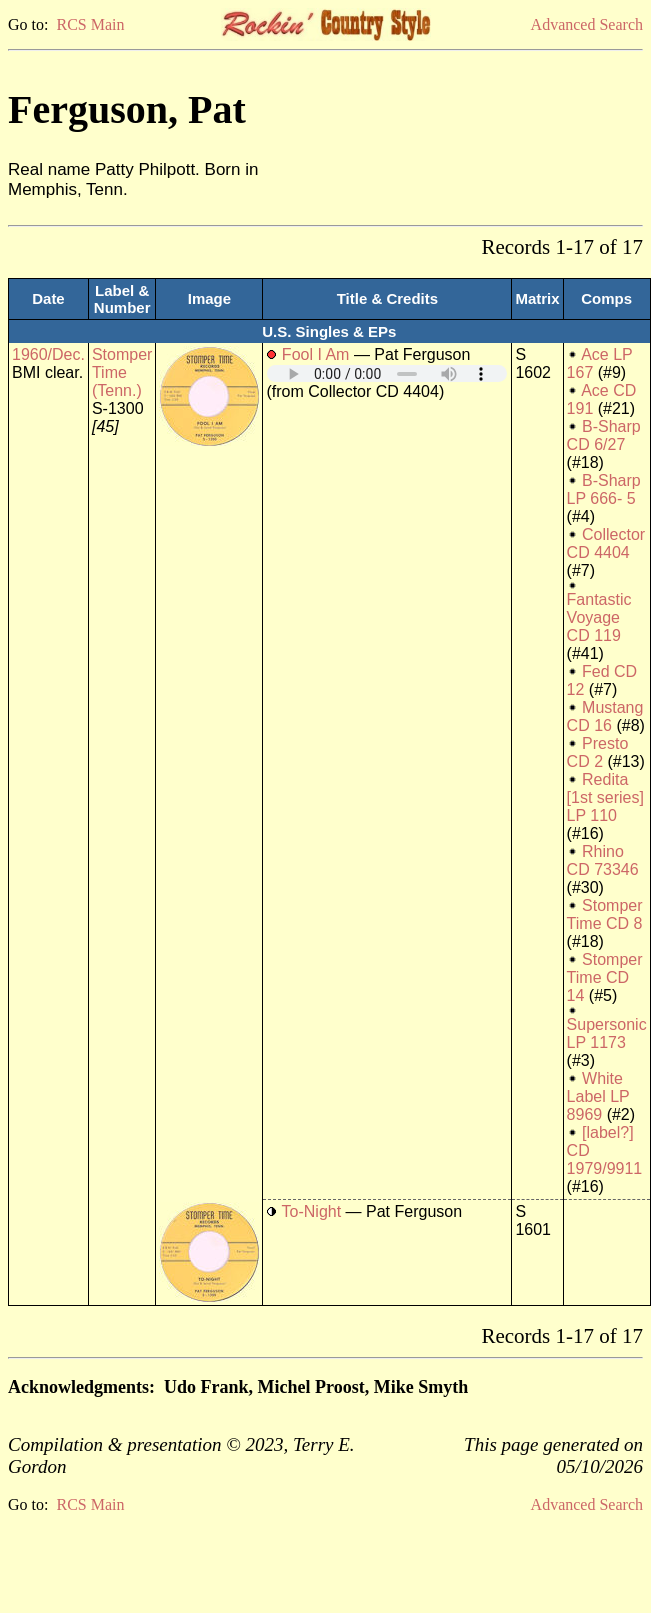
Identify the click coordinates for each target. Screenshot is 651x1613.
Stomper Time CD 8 (605, 914)
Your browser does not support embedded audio (387, 373)
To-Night (312, 1211)
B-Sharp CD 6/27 (604, 435)
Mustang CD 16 (605, 716)
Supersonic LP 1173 (607, 1033)
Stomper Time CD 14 (605, 977)
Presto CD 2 (598, 752)
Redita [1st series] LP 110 (605, 797)
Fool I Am (316, 354)
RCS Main (90, 24)
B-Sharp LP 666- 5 (604, 489)
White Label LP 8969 (598, 1096)
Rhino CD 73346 (603, 860)
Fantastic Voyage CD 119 (599, 617)
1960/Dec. (48, 354)
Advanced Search (587, 24)
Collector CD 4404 (606, 543)
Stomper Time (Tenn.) (122, 372)
